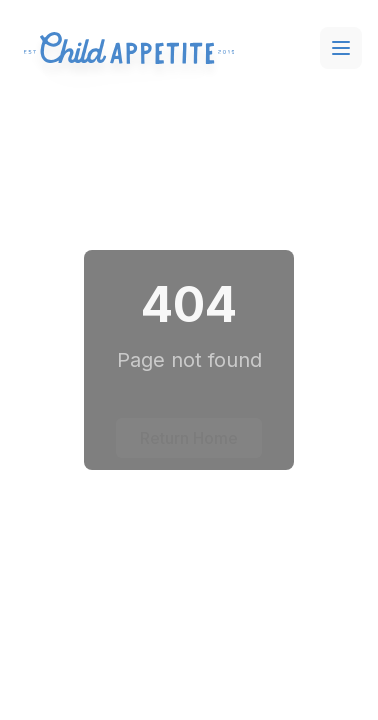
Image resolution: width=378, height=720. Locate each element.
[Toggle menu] (341, 48)
